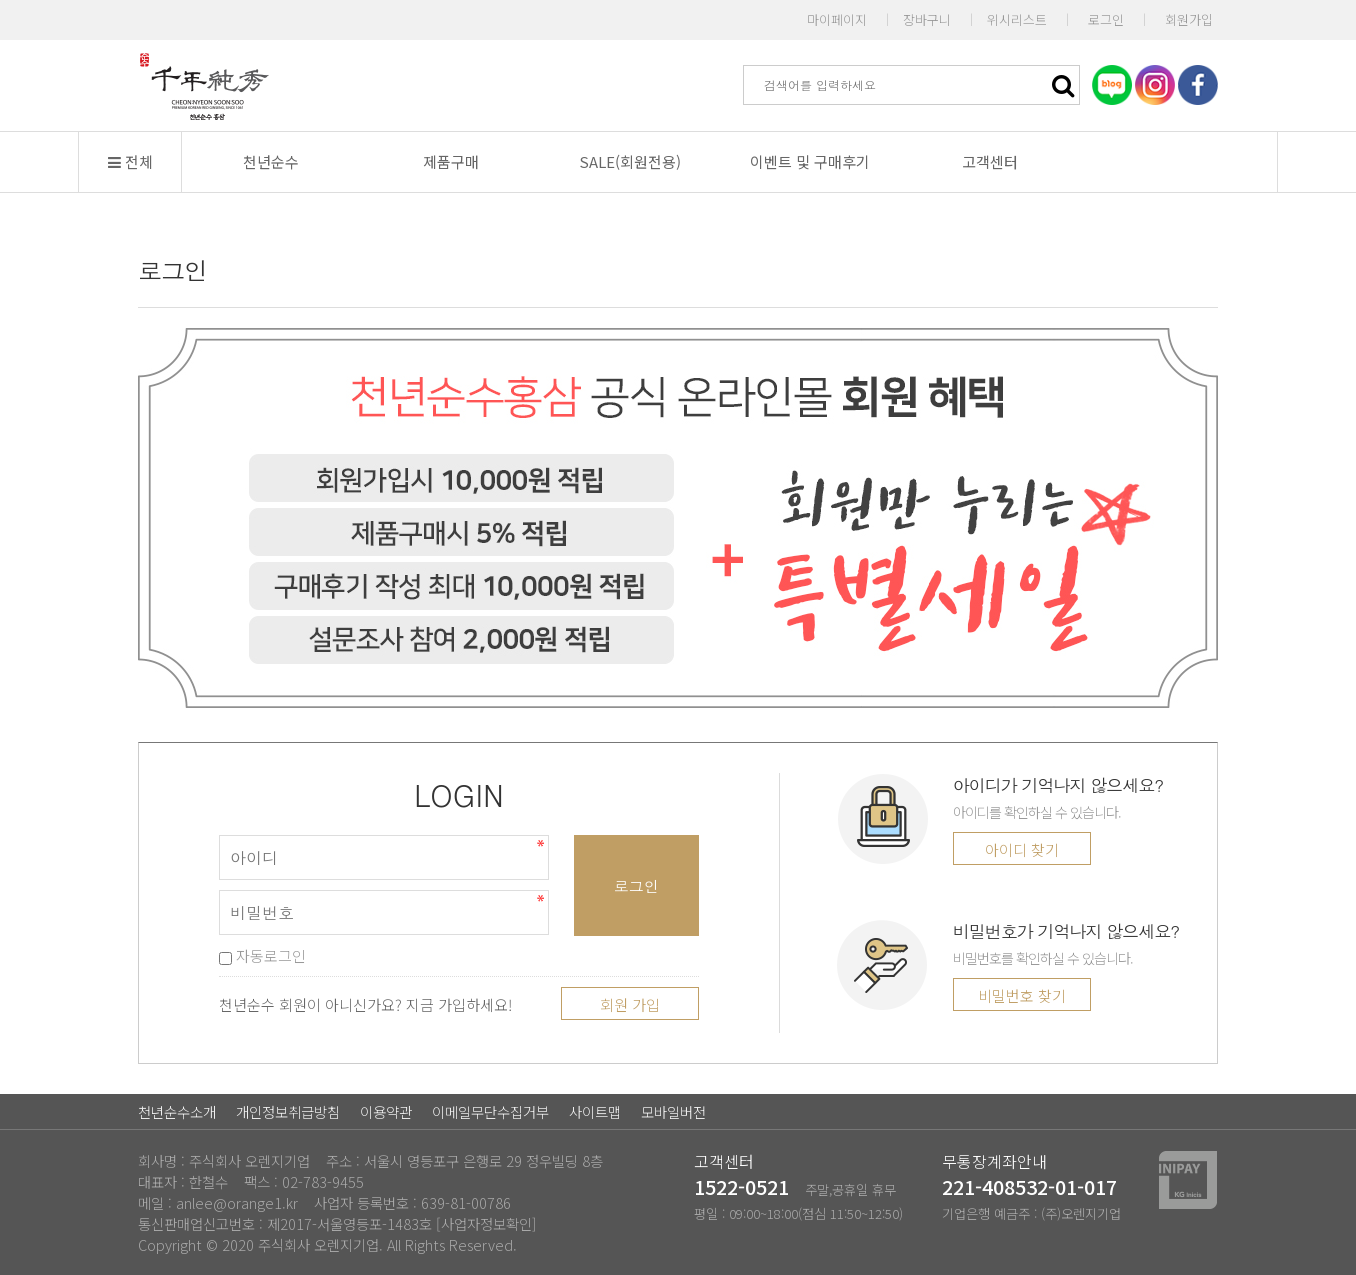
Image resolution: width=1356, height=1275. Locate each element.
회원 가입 (630, 1004)
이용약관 (386, 1111)
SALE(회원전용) (630, 161)
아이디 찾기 (1022, 849)
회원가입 (1189, 19)
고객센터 (990, 161)
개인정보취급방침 (288, 1111)
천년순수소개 (177, 1111)
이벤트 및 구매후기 (810, 161)
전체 (130, 161)
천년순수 (271, 161)
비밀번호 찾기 (1022, 995)
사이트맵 (595, 1111)
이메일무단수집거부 (490, 1111)
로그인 (1106, 19)
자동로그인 (262, 955)
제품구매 (451, 161)
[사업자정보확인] (486, 1223)
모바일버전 (673, 1111)
